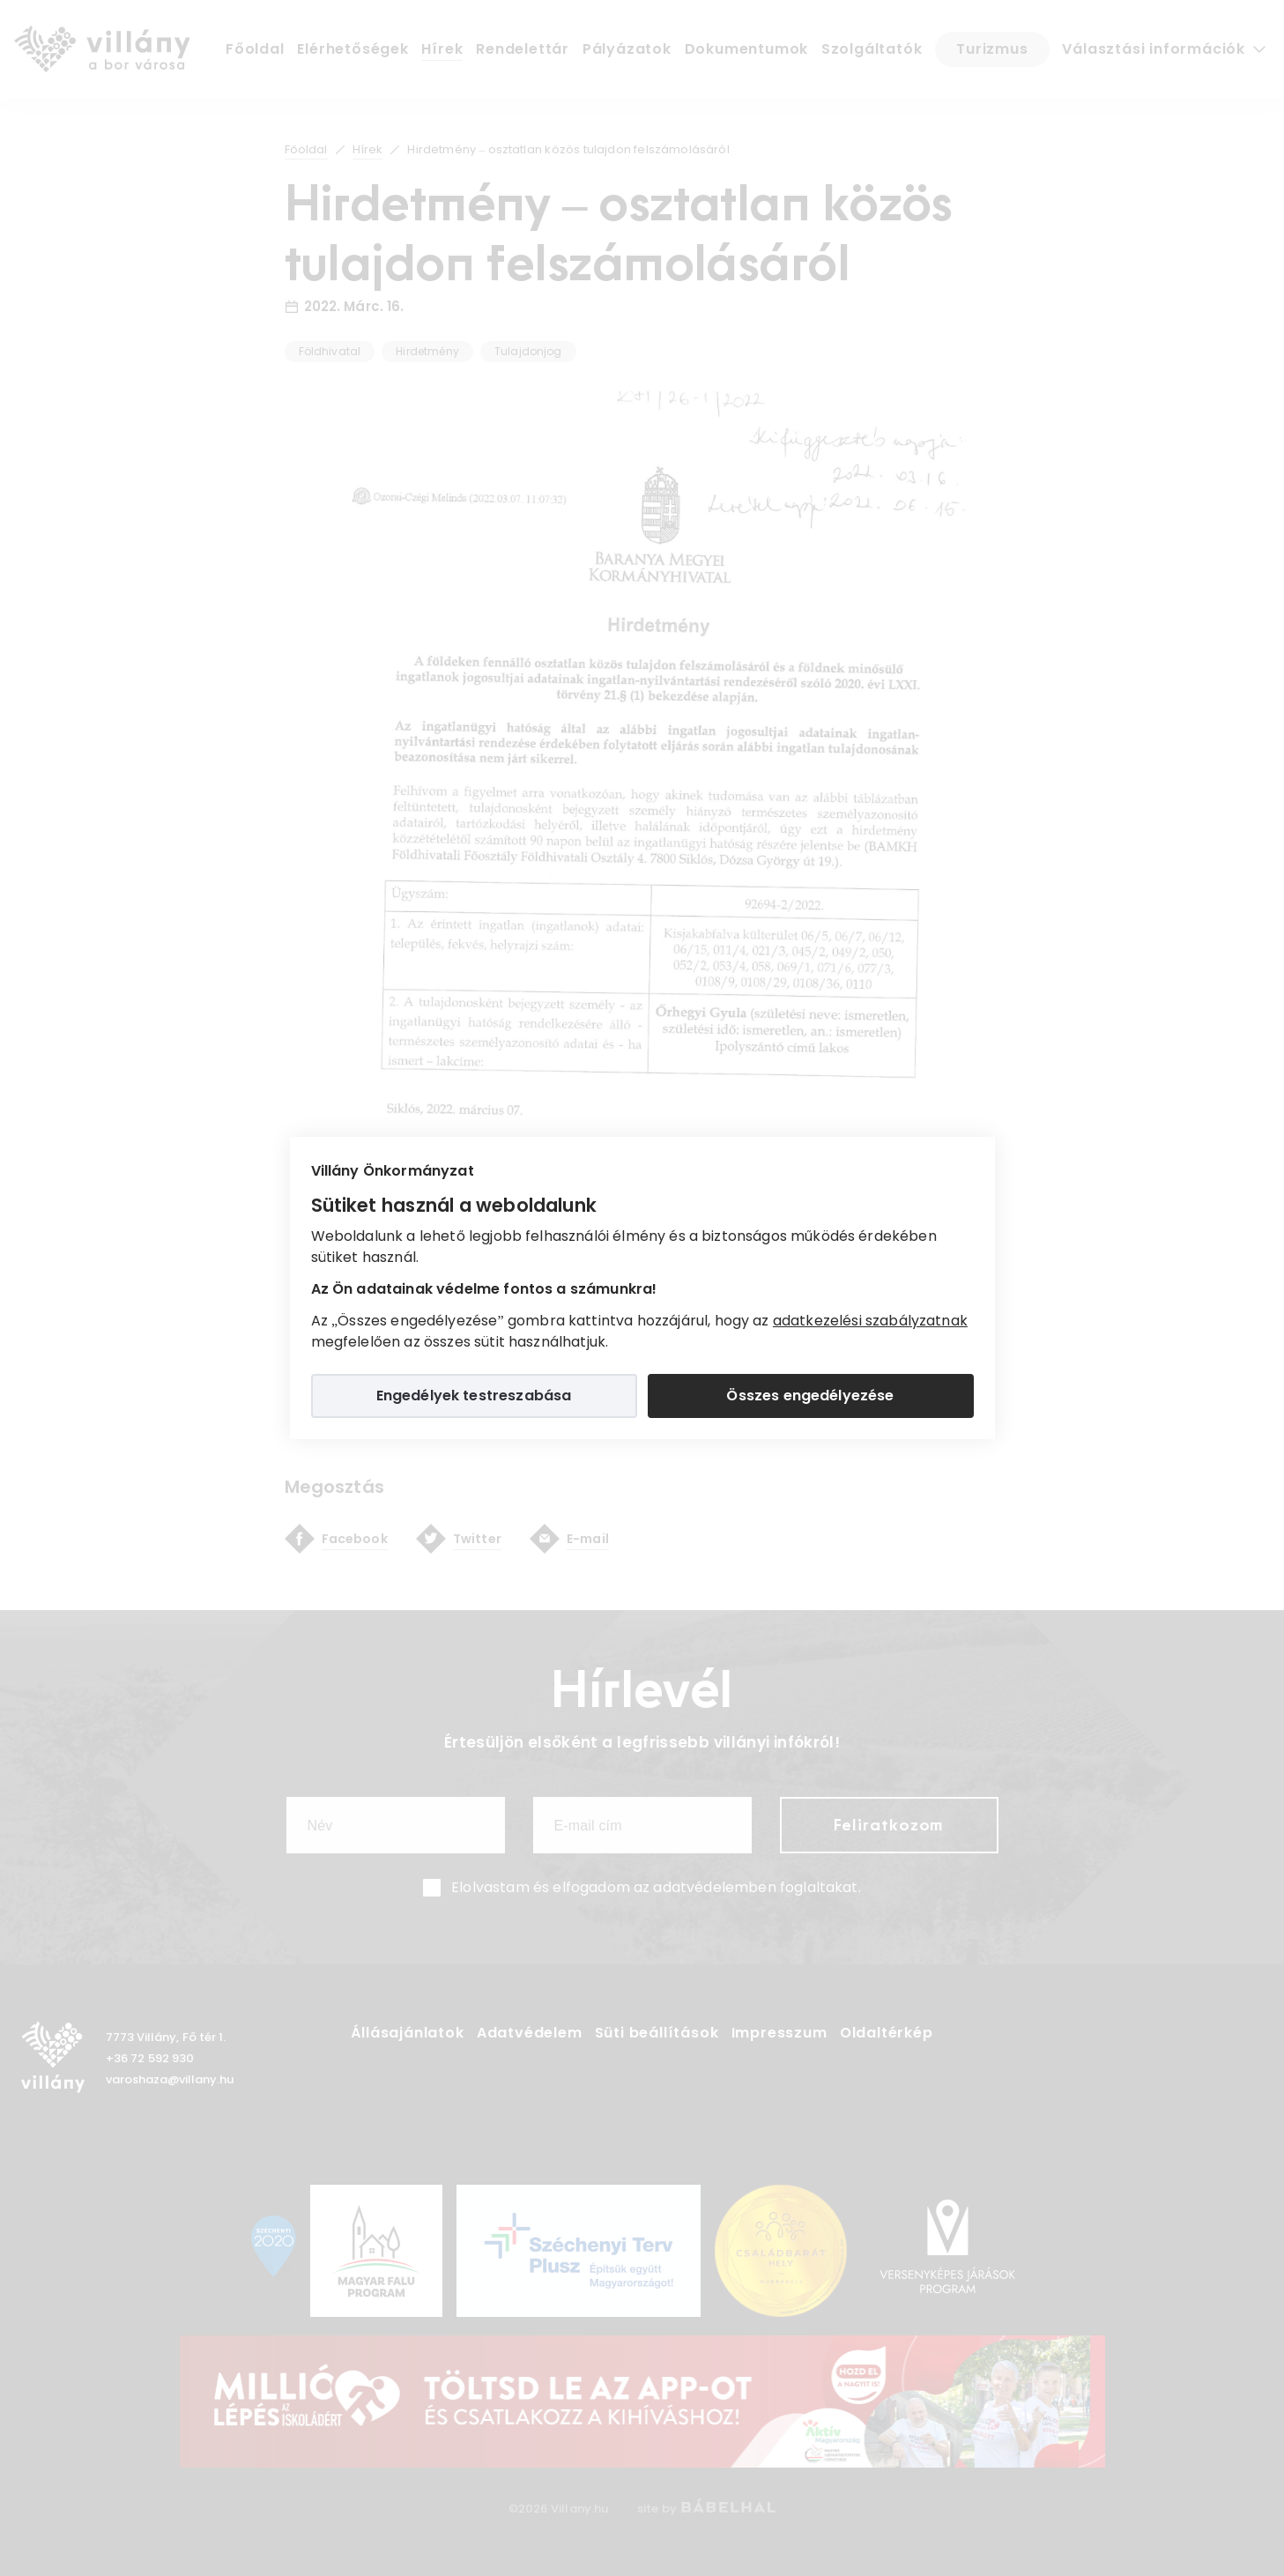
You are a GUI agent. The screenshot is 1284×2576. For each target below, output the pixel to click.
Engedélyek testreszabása (474, 1395)
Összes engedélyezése (810, 1395)
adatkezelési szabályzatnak (870, 1320)
